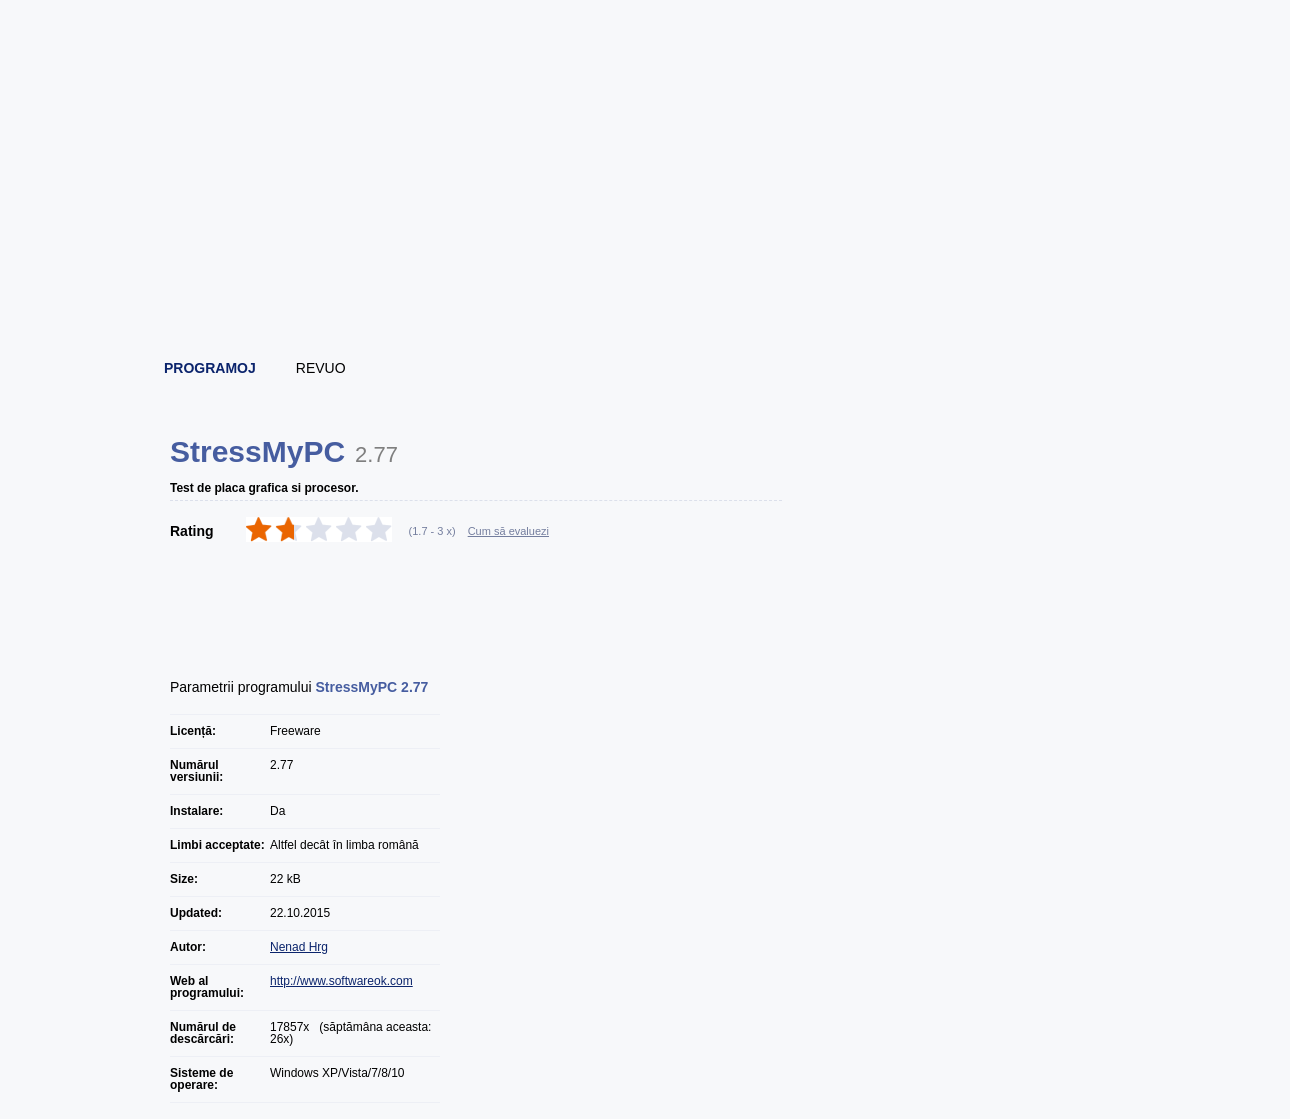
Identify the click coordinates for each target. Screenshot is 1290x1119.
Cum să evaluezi (508, 531)
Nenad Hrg (299, 947)
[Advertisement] (646, 290)
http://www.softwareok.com (341, 981)
